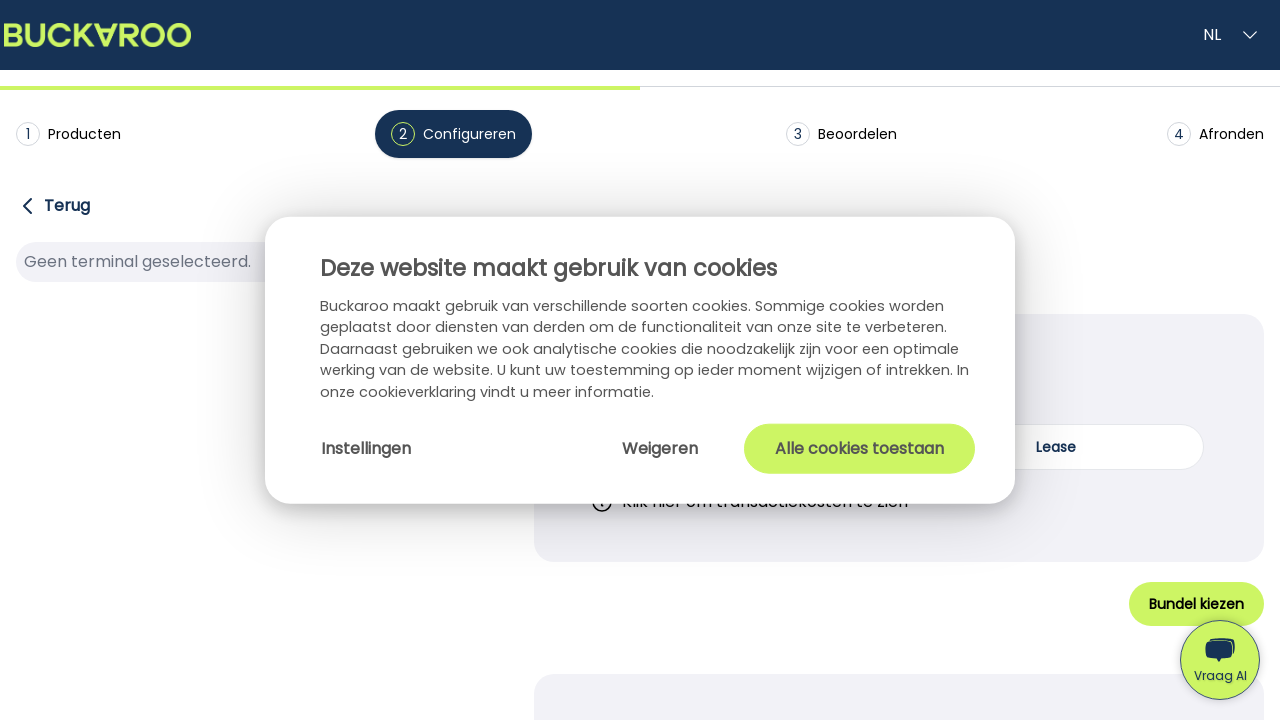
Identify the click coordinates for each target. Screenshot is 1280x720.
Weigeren (660, 447)
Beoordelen (841, 134)
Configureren (453, 134)
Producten (68, 134)
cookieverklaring (419, 392)
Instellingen (366, 447)
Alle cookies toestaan (859, 447)
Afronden (1215, 134)
